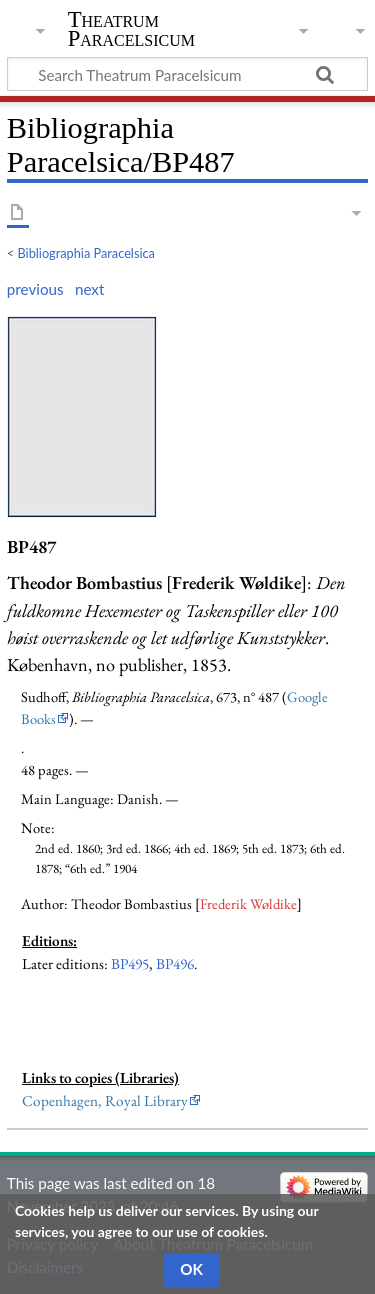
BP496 (175, 964)
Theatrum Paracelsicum (131, 29)
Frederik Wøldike (248, 903)
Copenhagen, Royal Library (105, 1101)
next (89, 289)
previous (35, 289)
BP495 (130, 964)
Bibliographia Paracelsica (86, 253)
